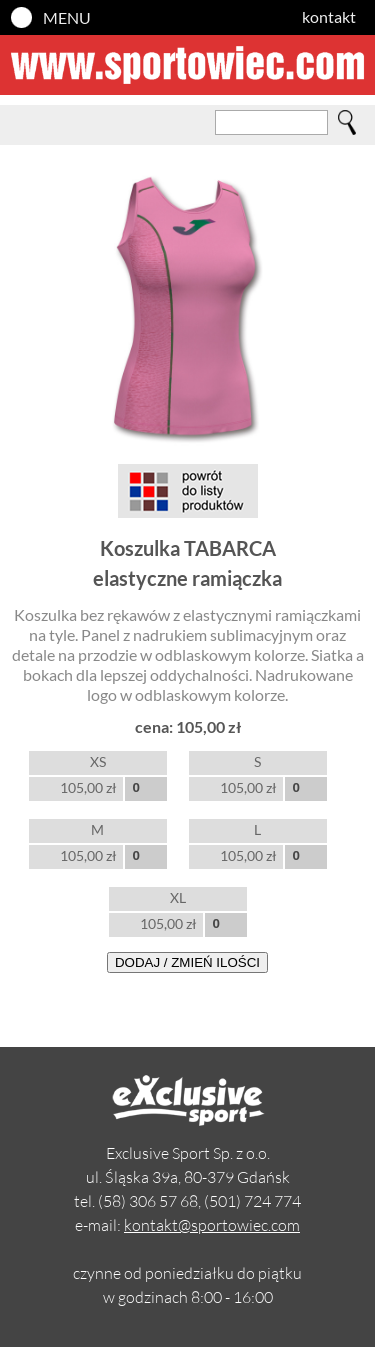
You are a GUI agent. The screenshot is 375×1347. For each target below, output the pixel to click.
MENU (67, 17)
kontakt (329, 16)
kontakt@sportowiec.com (212, 1225)
